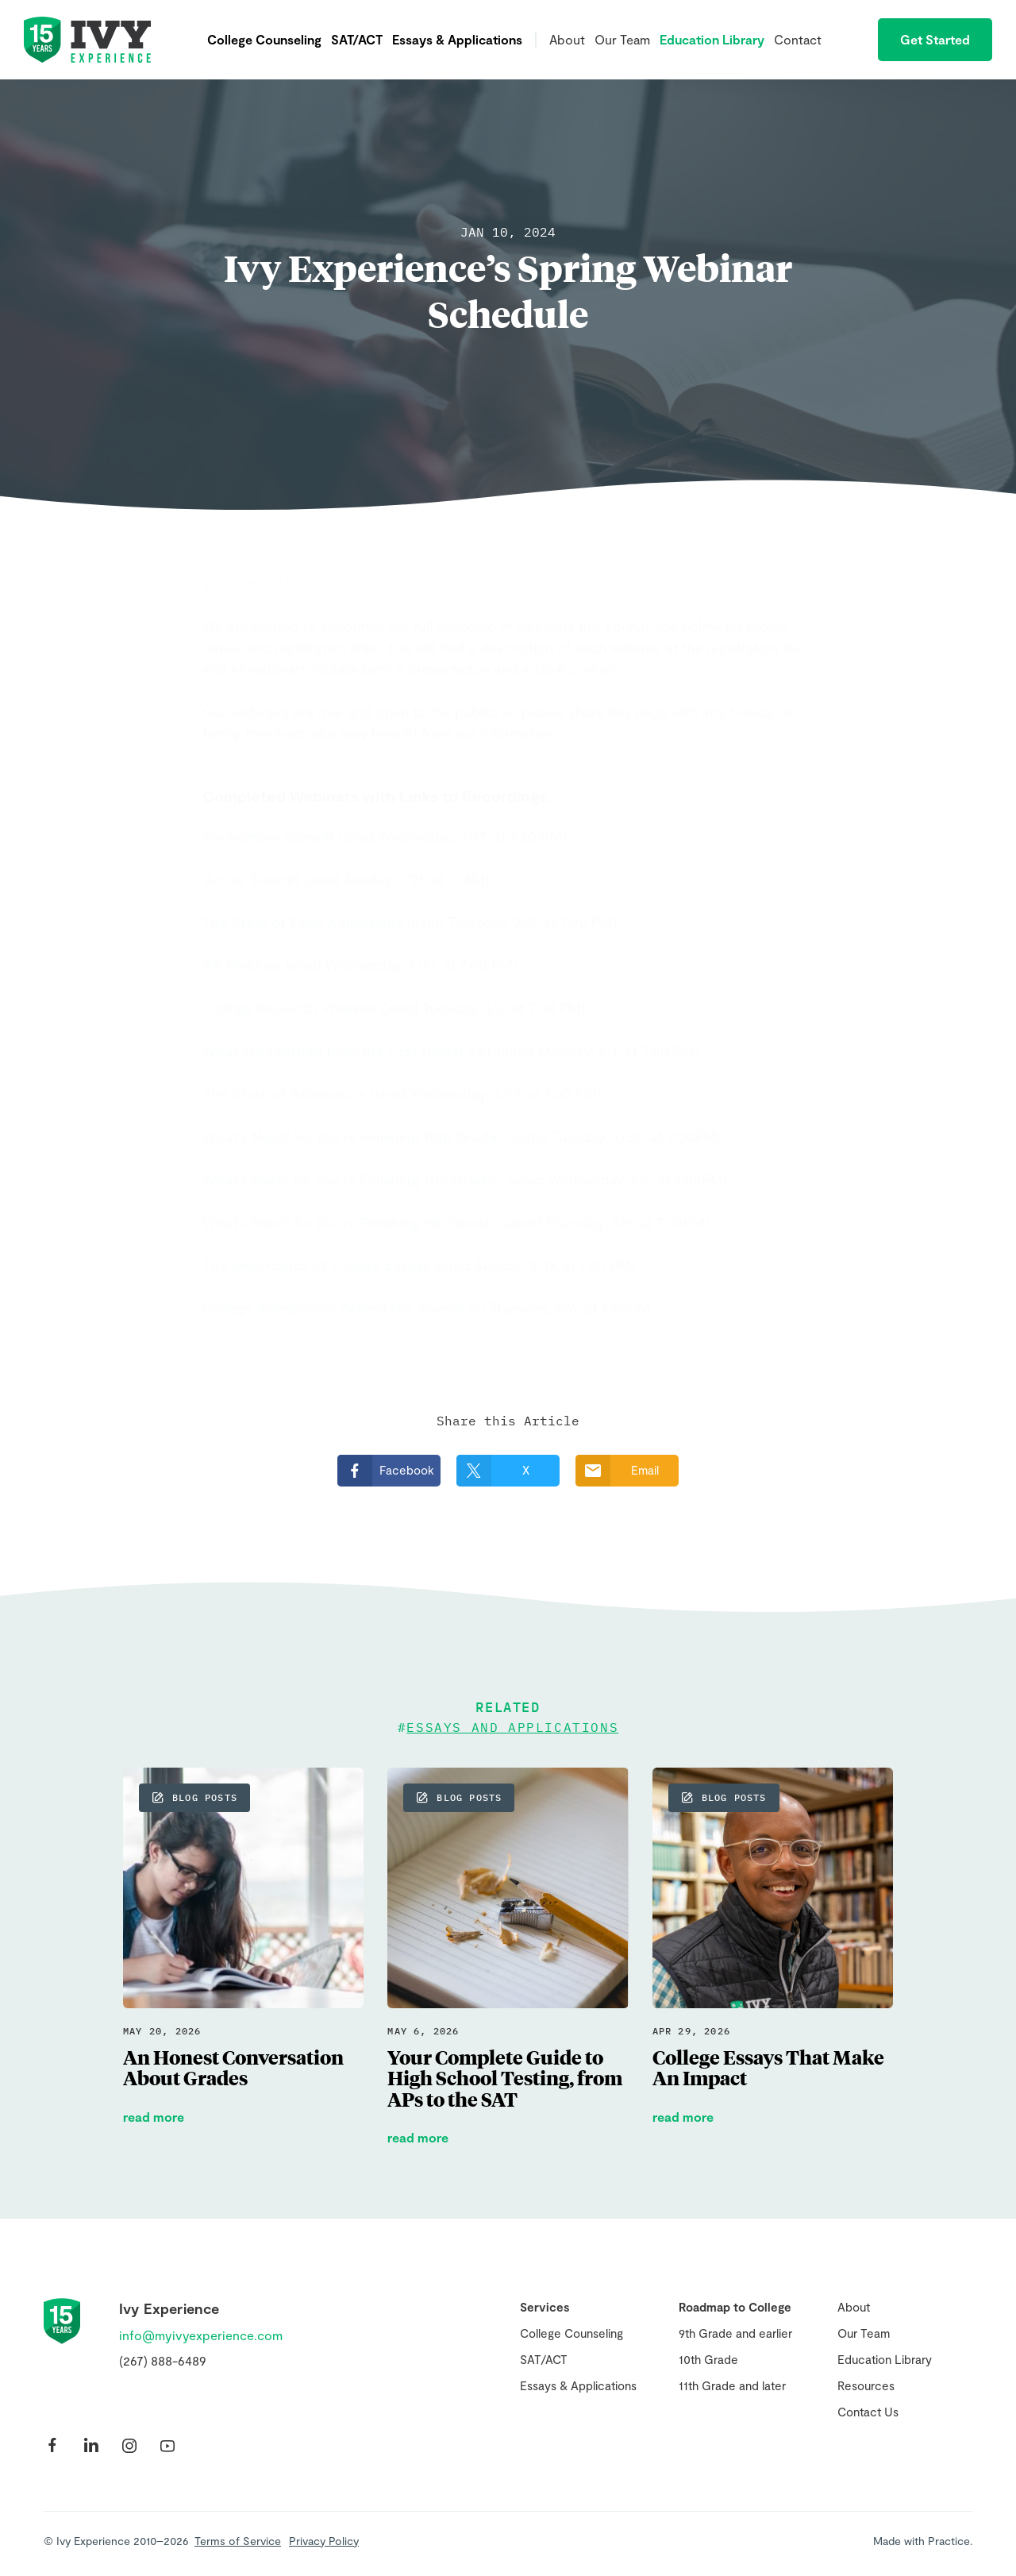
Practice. (950, 2540)
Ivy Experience (87, 40)
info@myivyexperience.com (201, 2335)
